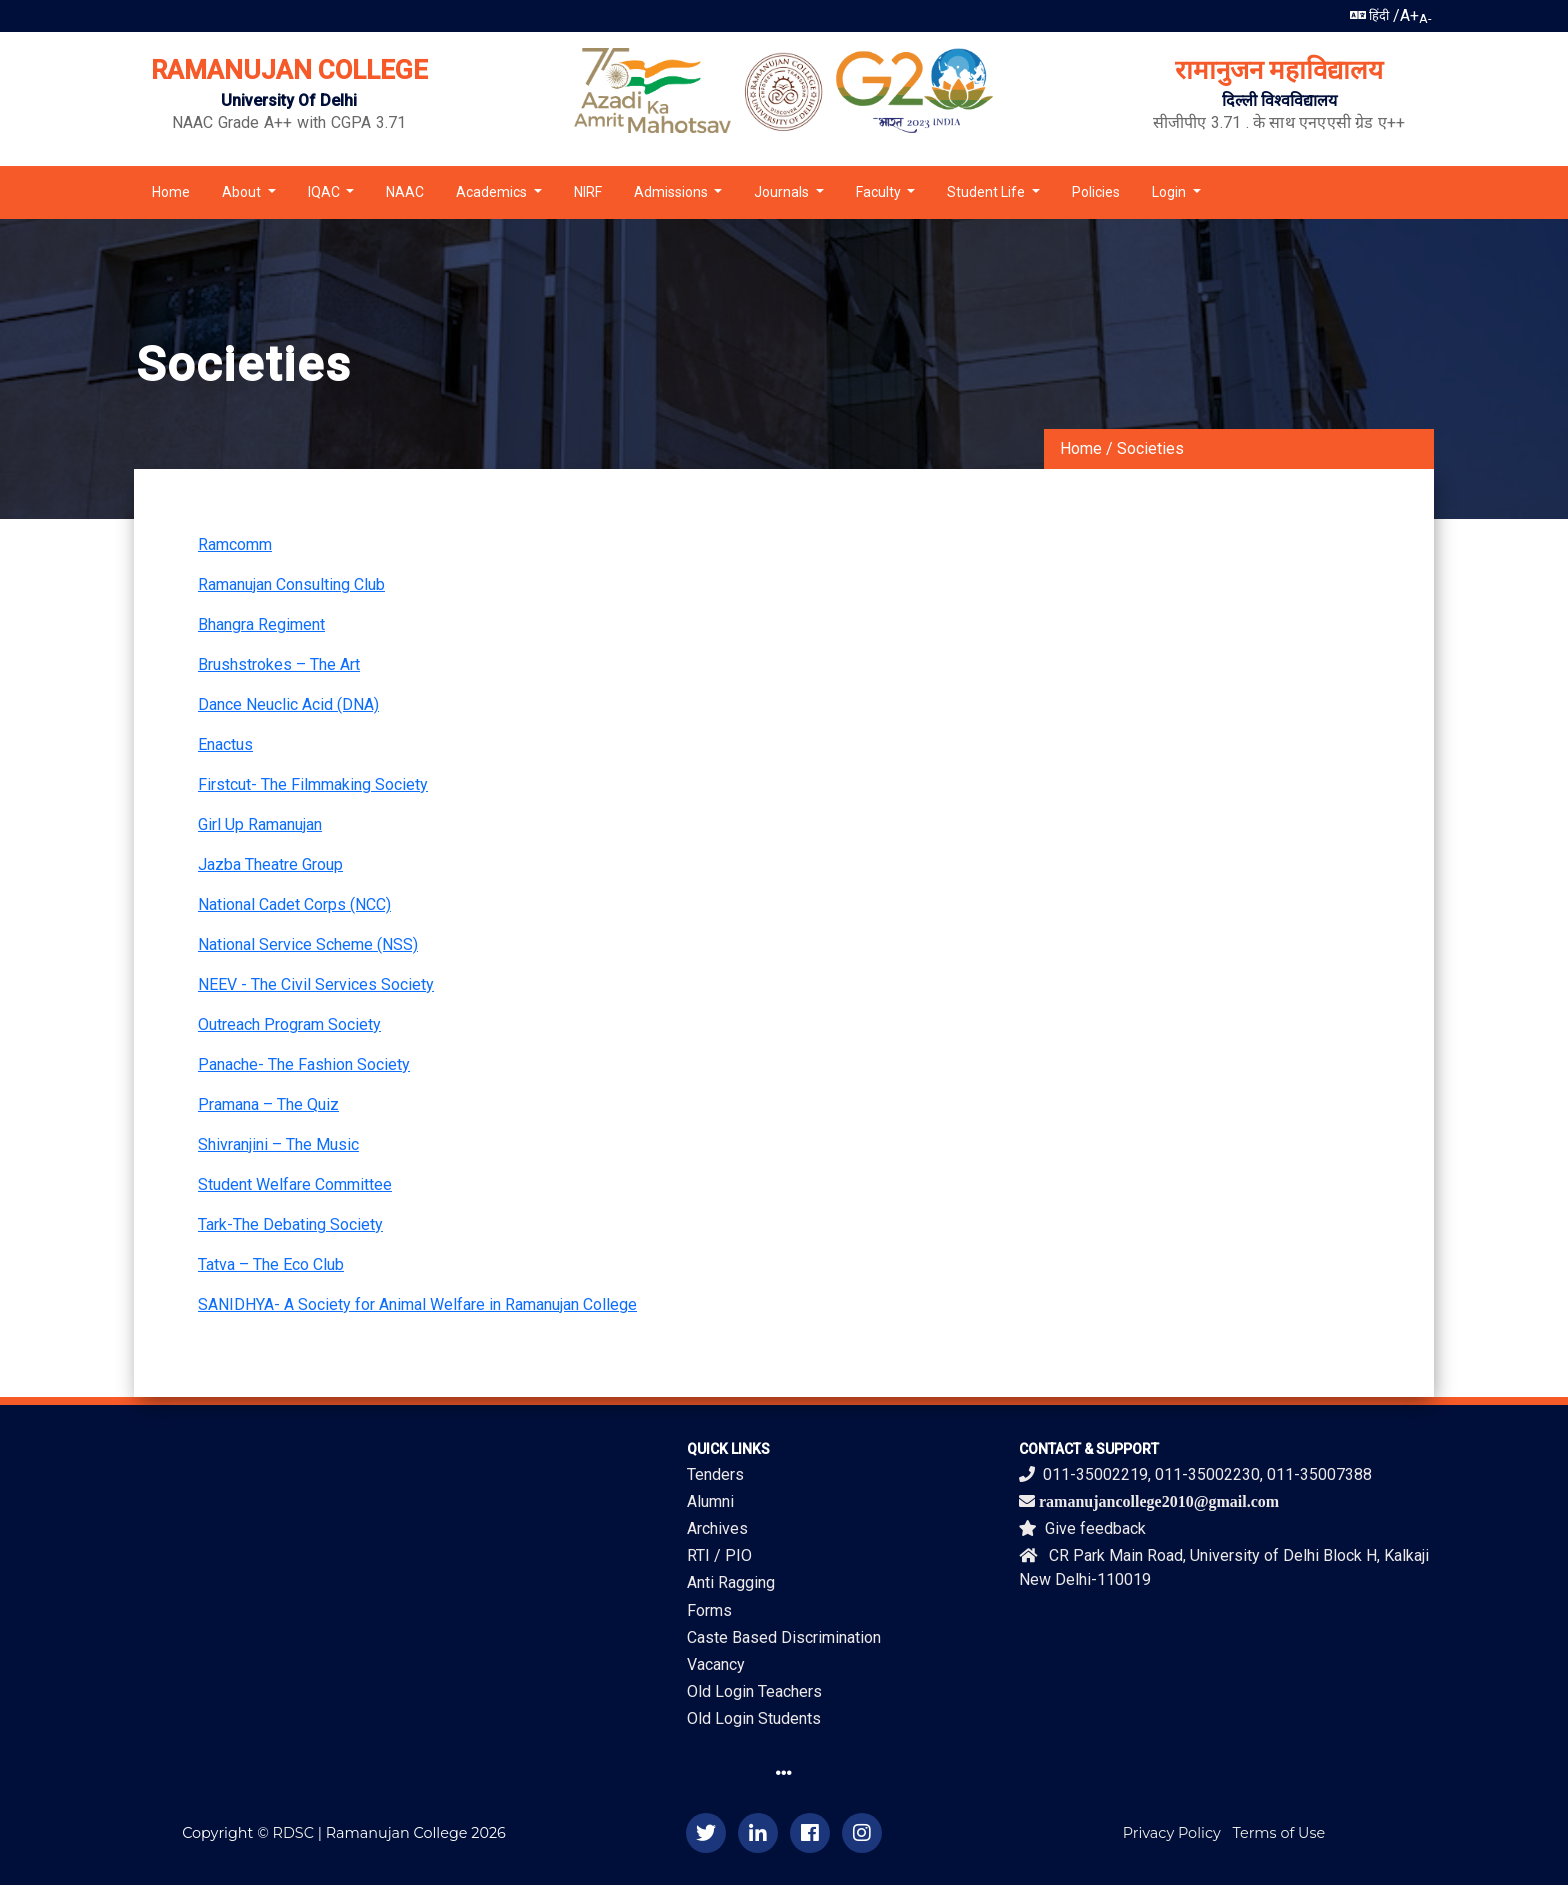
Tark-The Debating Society (290, 1224)
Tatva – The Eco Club (271, 1264)
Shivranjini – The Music (278, 1144)
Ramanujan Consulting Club (291, 584)
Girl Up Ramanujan (260, 824)
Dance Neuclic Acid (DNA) (288, 704)
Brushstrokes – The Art (279, 664)
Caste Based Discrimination (784, 1637)
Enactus (225, 744)
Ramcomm (235, 544)
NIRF (588, 192)
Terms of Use (1279, 1833)
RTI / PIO (719, 1555)
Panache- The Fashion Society (304, 1064)
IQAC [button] (325, 192)
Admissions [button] (672, 192)
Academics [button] (493, 192)
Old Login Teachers (754, 1691)
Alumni (710, 1501)
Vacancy (716, 1664)
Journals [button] (783, 192)
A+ (1409, 15)
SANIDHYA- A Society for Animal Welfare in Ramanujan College (417, 1304)
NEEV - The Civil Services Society (316, 984)
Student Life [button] (987, 192)
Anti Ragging (731, 1582)
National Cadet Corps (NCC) (294, 904)
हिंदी (1369, 15)
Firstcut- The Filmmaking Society (313, 784)
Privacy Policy (1172, 1833)
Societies (1150, 448)
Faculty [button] (880, 192)
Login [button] (1170, 192)
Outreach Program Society (289, 1024)
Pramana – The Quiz (268, 1104)
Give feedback (1082, 1528)
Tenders (715, 1474)
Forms (709, 1610)
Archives (717, 1528)
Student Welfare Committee (295, 1184)
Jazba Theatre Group (270, 864)
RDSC (293, 1833)
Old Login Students (754, 1718)
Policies (1096, 192)
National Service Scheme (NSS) (308, 944)
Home (171, 192)
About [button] (243, 192)
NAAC (405, 192)
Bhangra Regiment (261, 624)
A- (1425, 18)
